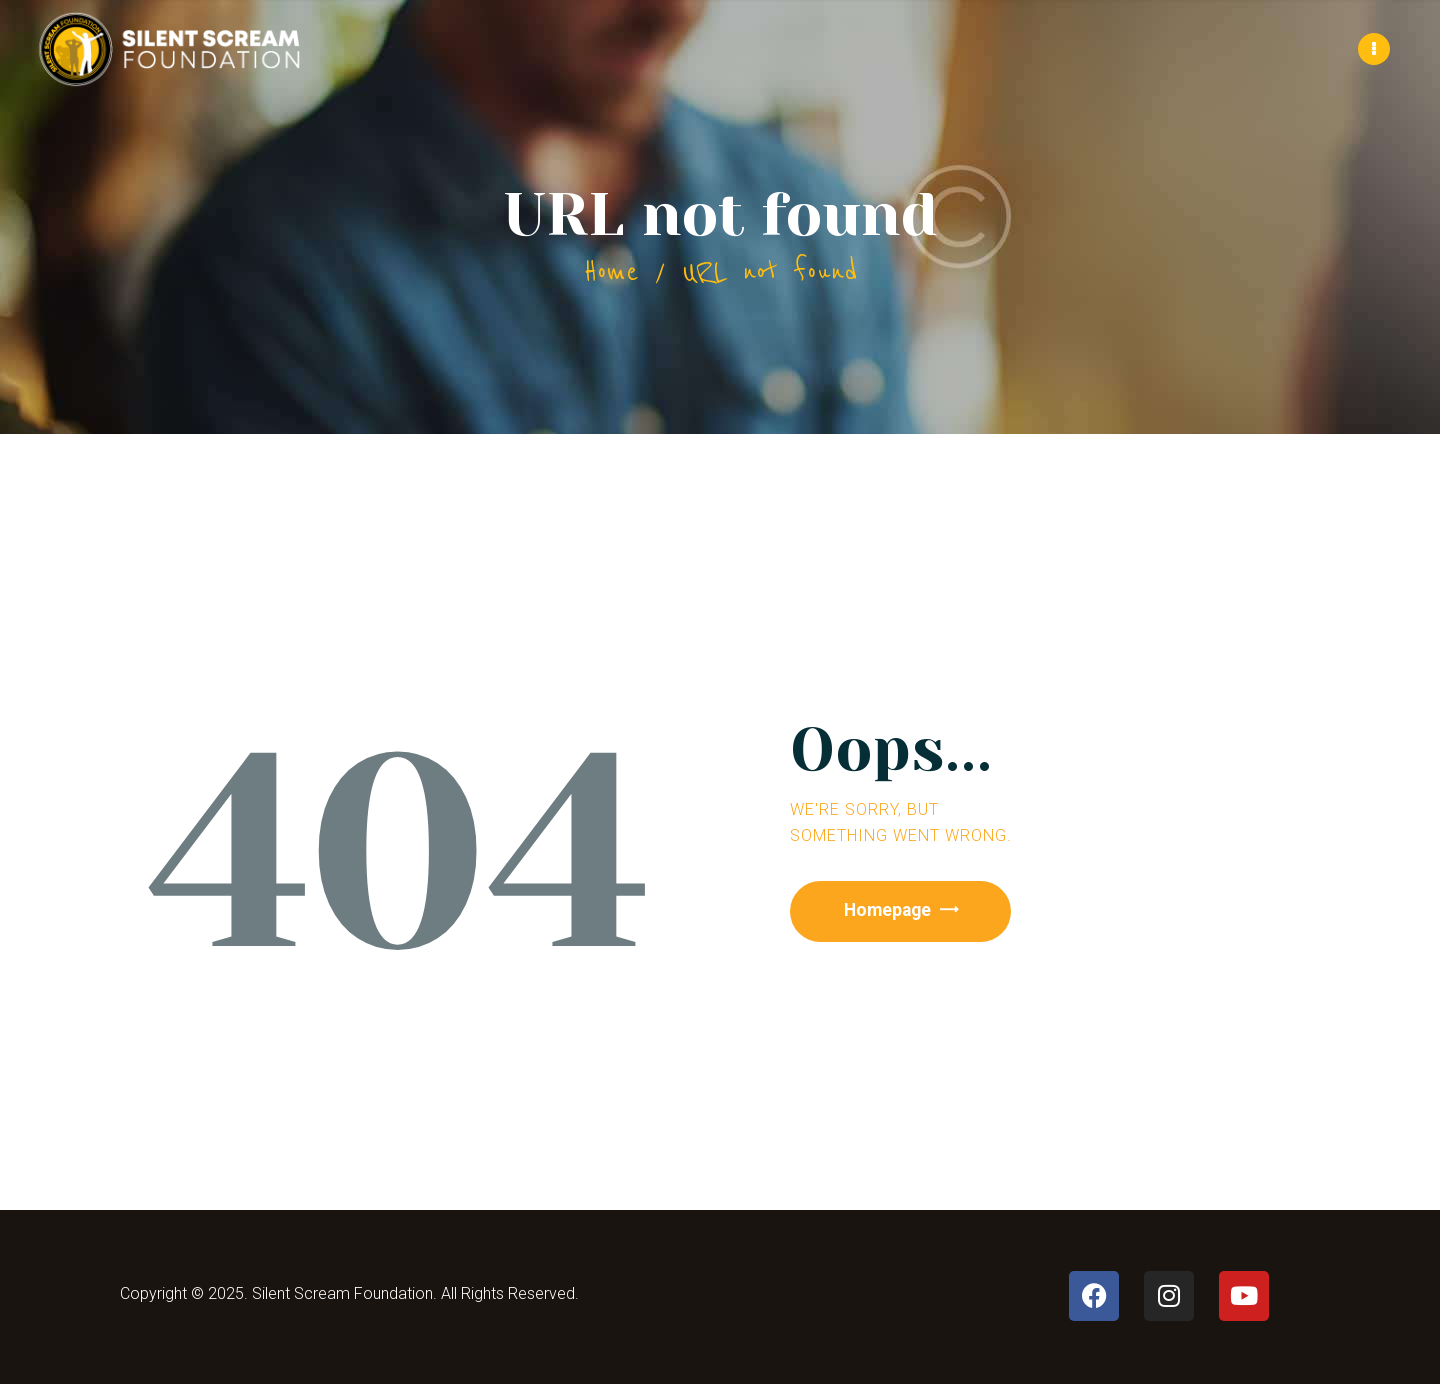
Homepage (891, 909)
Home (611, 271)
